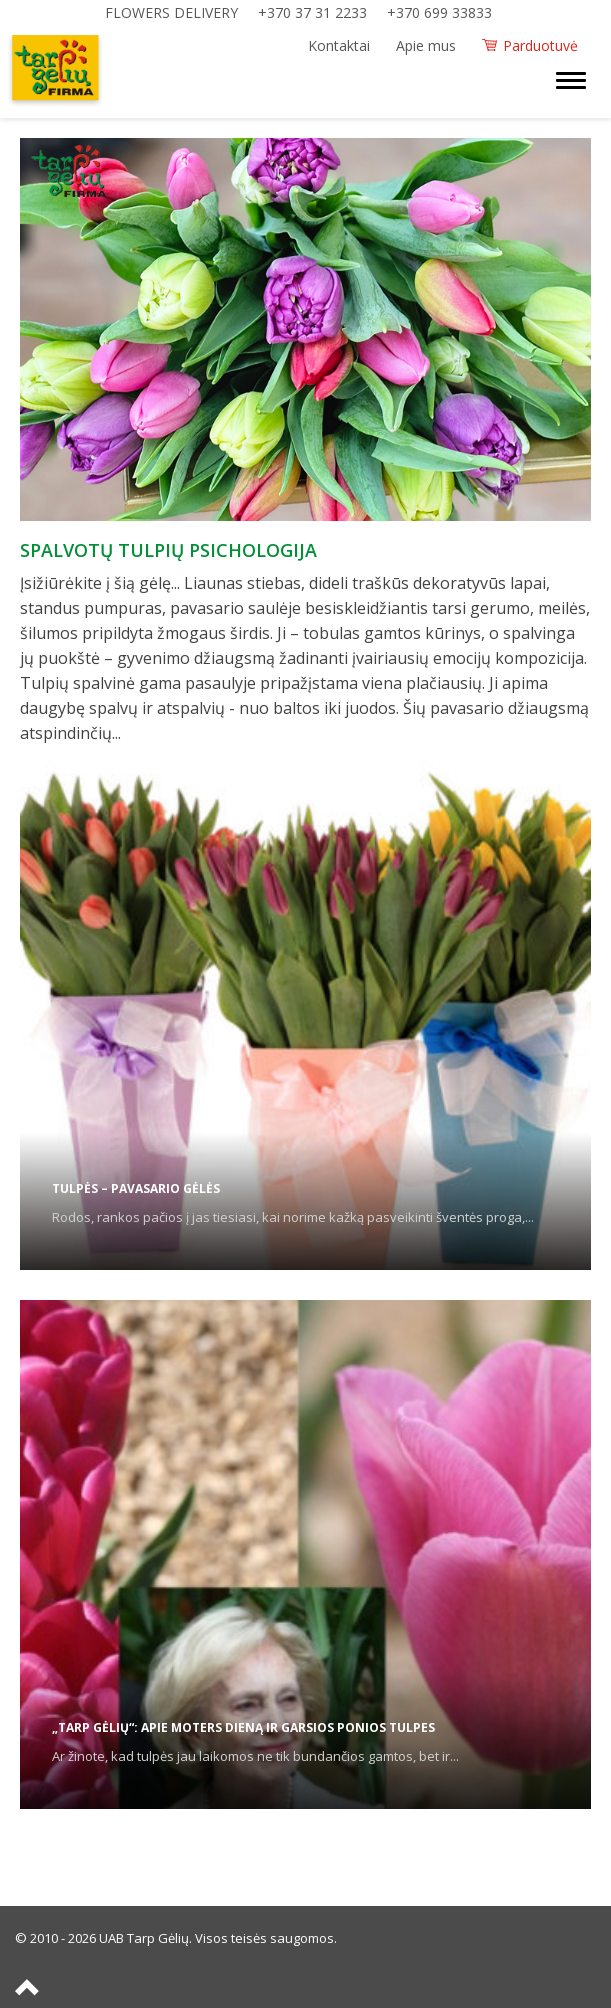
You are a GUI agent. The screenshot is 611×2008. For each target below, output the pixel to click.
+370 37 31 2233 (312, 12)
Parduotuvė (540, 45)
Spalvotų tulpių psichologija (168, 550)
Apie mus (426, 45)
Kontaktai (339, 45)
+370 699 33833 (439, 12)
